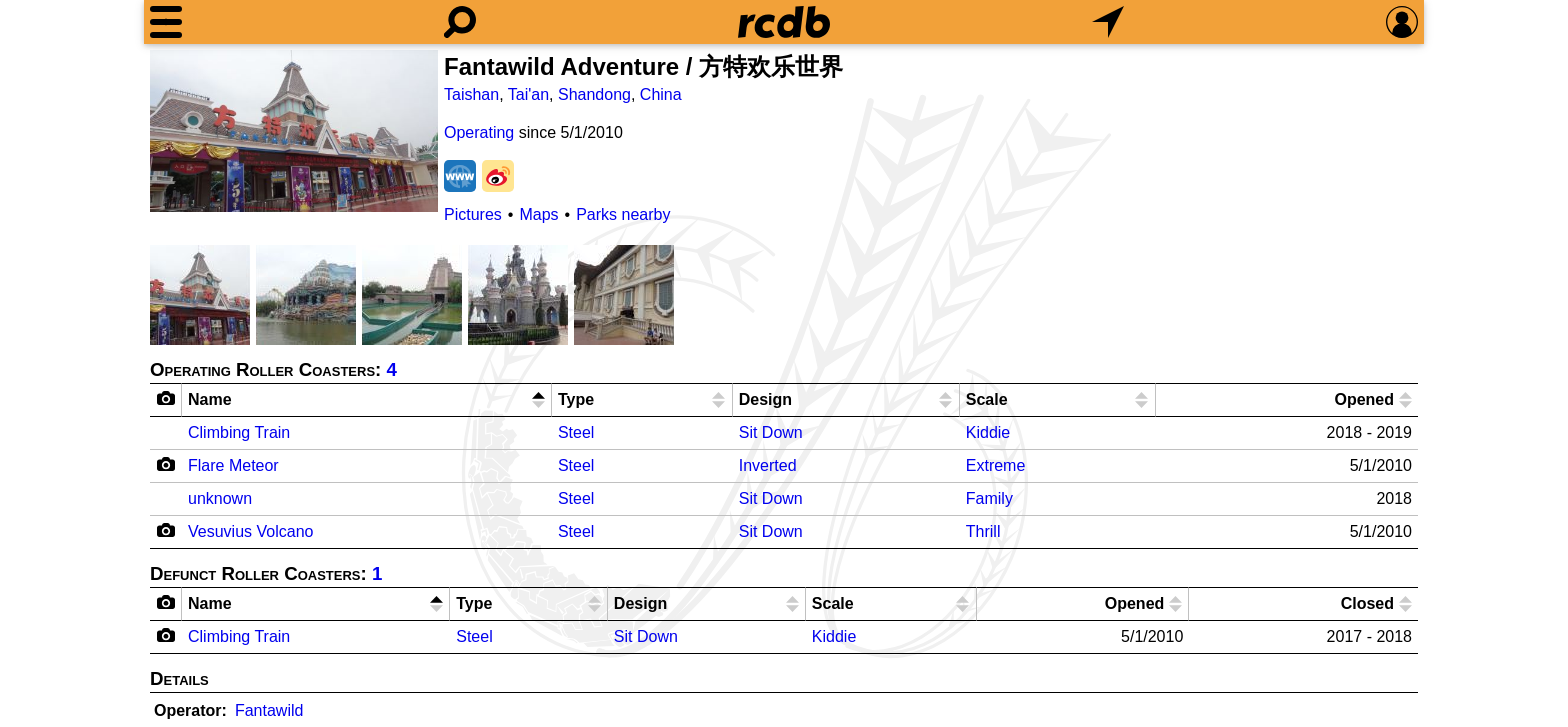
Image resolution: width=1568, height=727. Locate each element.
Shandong (594, 94)
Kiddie (988, 432)
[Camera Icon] (166, 464)
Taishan (471, 94)
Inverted (768, 465)
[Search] (460, 22)
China (661, 94)
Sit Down (771, 432)
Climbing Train (239, 432)
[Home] (784, 22)
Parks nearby (623, 214)
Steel (576, 432)
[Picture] (294, 131)
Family (989, 498)
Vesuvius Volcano (250, 531)
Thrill (983, 531)
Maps (538, 214)
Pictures (473, 214)
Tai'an (528, 94)
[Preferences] (1402, 22)
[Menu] (166, 22)
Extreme (996, 465)
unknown (220, 498)
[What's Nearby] (1108, 22)
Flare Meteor (233, 465)
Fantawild (269, 710)
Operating (479, 132)
